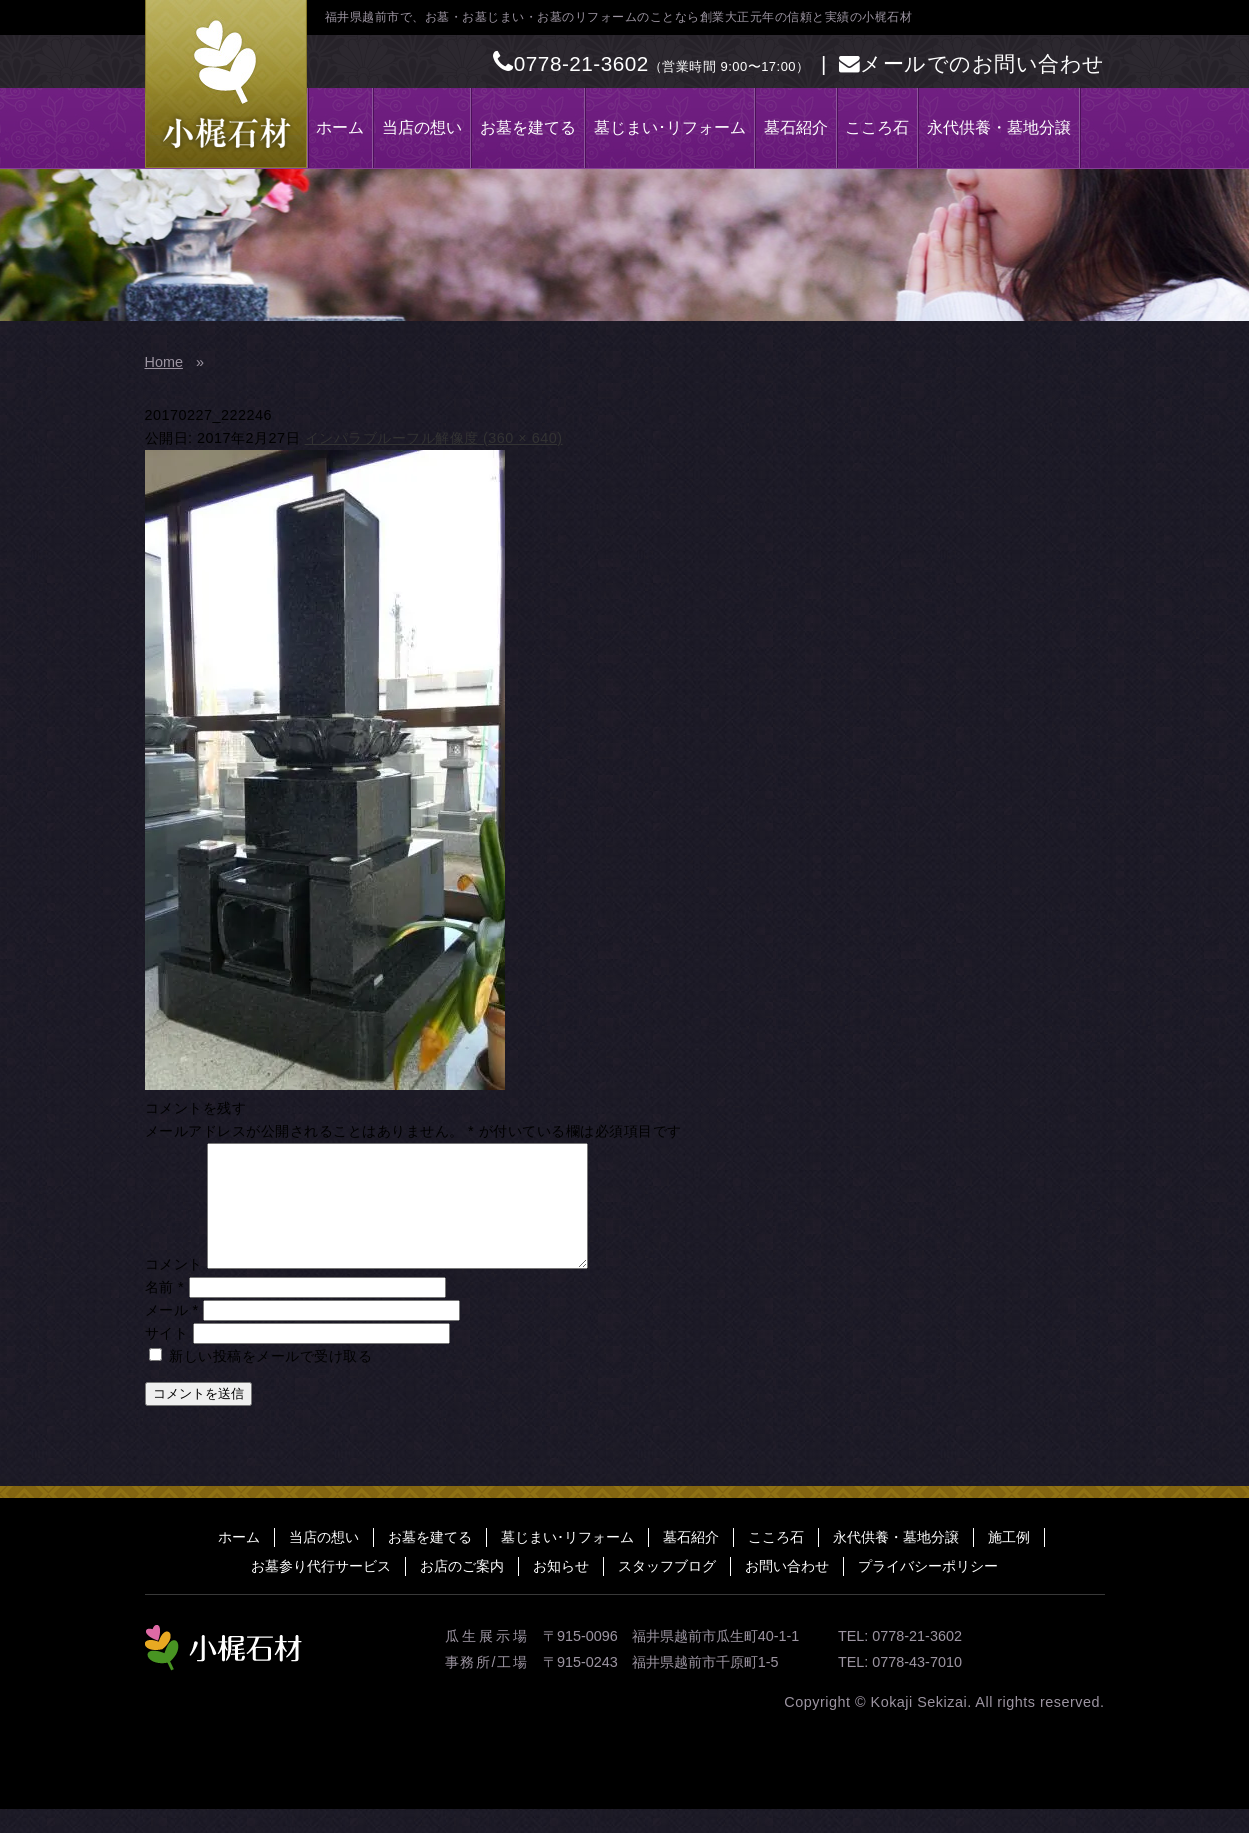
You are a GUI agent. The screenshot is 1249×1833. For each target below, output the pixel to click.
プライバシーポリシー (928, 1590)
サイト (167, 1357)
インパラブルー (356, 438)
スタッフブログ (667, 1590)
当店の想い (422, 127)
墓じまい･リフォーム (670, 127)
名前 (165, 1311)
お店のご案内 (462, 1590)
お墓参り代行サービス (321, 1590)
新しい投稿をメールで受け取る (270, 1380)
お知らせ (561, 1590)
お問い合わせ (787, 1590)
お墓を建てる (528, 127)
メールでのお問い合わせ (972, 63)
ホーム (340, 127)
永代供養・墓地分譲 (999, 127)
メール (172, 1334)
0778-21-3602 (571, 63)
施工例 (1009, 1561)
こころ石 (877, 127)
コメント (174, 1288)
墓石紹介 (796, 127)
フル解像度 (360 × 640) (484, 438)
